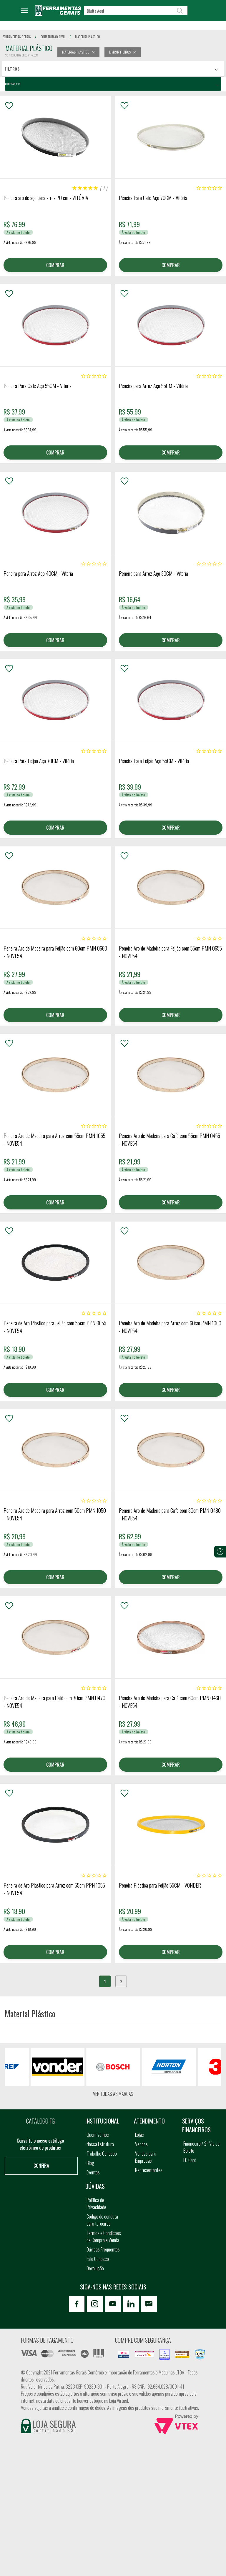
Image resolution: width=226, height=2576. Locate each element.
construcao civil (53, 36)
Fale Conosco (98, 2261)
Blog (90, 2165)
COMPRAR (55, 265)
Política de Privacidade (96, 2206)
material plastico (87, 36)
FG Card (189, 2162)
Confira (41, 2168)
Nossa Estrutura (100, 2146)
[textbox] (135, 10)
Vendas (141, 2146)
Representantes (148, 2172)
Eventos (93, 2175)
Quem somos (98, 2137)
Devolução (95, 2270)
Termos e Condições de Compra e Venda (104, 2239)
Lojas (139, 2137)
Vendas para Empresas (145, 2160)
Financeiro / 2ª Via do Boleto (201, 2150)
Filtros (12, 69)
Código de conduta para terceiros (102, 2223)
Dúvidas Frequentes (103, 2252)
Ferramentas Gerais (17, 36)
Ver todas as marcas (113, 2096)
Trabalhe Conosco (102, 2156)
